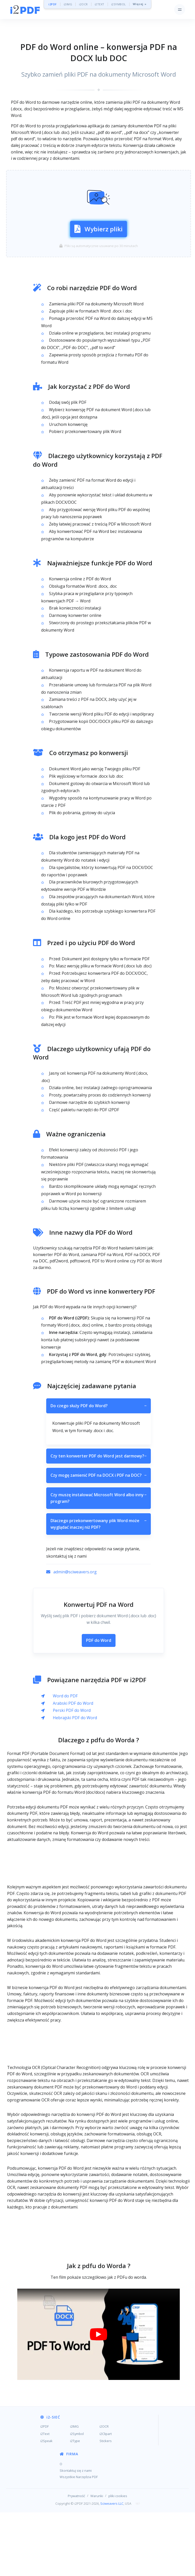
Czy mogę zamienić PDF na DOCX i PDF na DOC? (99, 1508)
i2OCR (83, 4)
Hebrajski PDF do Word (75, 1750)
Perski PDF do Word (72, 1743)
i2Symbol (77, 2466)
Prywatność (76, 2528)
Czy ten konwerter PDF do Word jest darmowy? (99, 1489)
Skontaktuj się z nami (76, 2503)
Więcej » (140, 4)
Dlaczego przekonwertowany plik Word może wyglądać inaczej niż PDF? (99, 1557)
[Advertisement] (98, 276)
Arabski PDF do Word (73, 1736)
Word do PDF (65, 1728)
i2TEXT (99, 4)
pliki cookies (117, 2528)
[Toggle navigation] (179, 9)
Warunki (96, 2528)
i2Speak (46, 2473)
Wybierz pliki (98, 229)
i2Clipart (106, 2466)
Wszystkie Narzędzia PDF (79, 2510)
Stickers (106, 2473)
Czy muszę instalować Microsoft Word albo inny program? (99, 1531)
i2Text (45, 2466)
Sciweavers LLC (111, 2536)
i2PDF (52, 4)
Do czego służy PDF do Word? (99, 1438)
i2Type (75, 2473)
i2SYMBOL (118, 4)
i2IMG (68, 4)
